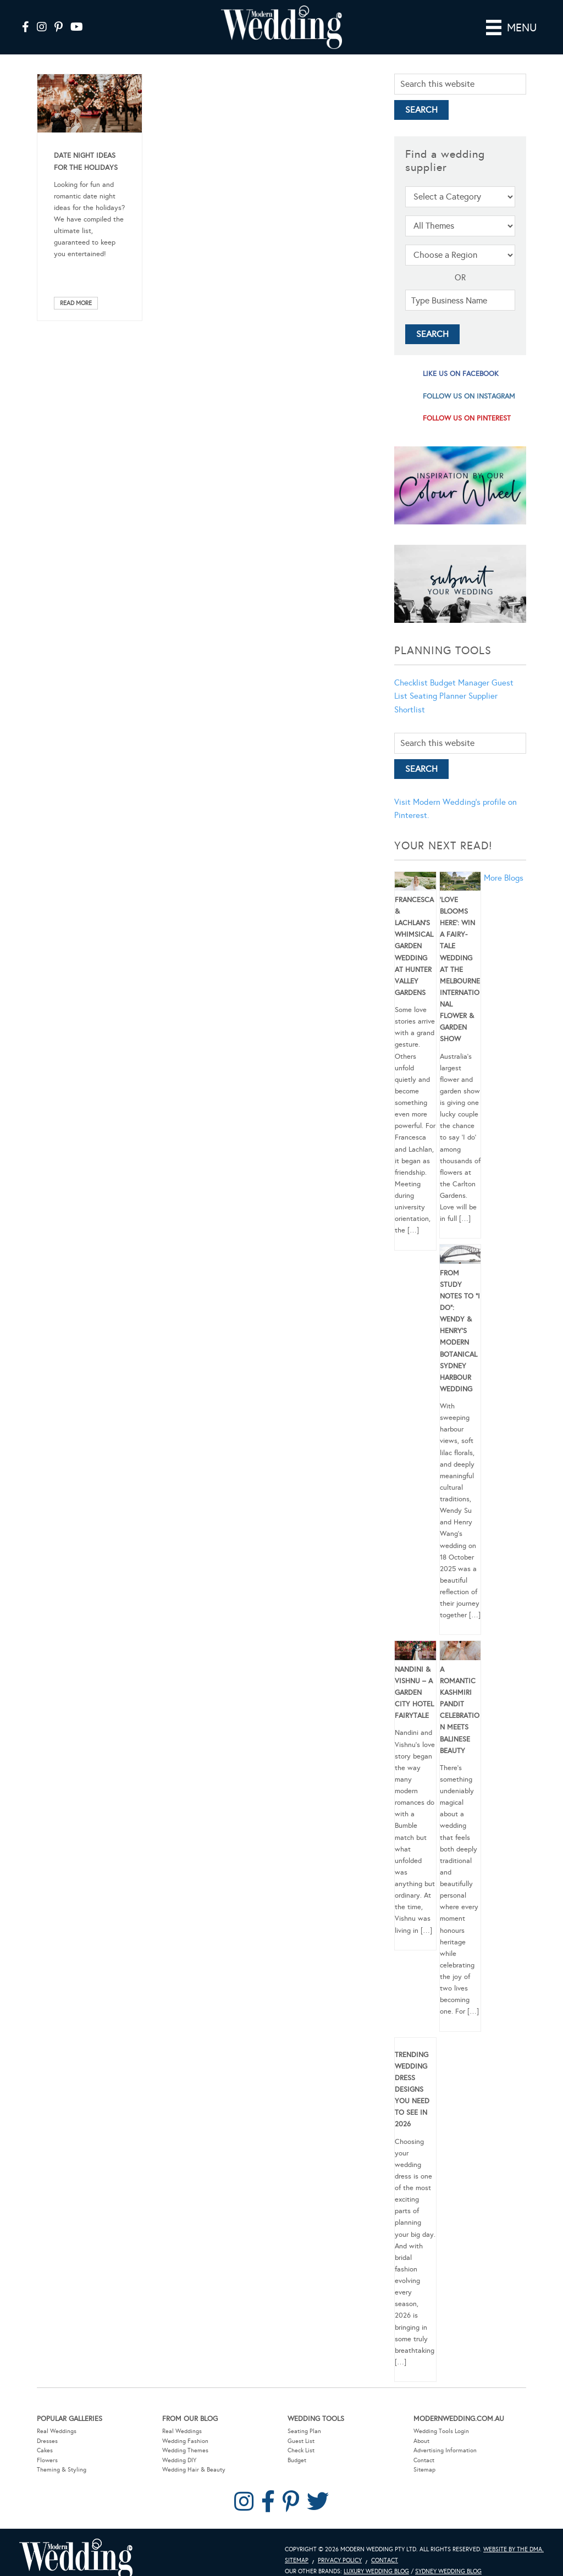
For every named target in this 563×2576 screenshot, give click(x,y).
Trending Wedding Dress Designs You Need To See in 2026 (412, 2089)
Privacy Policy (340, 2560)
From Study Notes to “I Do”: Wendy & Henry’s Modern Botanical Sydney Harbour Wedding (460, 1331)
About (421, 2441)
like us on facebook (461, 373)
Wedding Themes (185, 2450)
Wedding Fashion (185, 2441)
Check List (301, 2450)
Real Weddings (56, 2431)
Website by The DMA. (513, 2549)
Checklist (411, 683)
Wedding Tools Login (441, 2431)
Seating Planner (438, 696)
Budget (297, 2460)
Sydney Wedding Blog (448, 2571)
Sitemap (424, 2469)
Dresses (47, 2441)
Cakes (45, 2450)
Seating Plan (304, 2431)
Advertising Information (445, 2450)
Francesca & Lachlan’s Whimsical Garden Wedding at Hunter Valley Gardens (414, 946)
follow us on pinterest (467, 418)
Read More (76, 303)
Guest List (301, 2441)
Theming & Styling (61, 2469)
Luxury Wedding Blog (376, 2571)
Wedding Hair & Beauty (193, 2469)
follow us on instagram (469, 396)
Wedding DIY (179, 2460)
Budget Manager (459, 683)
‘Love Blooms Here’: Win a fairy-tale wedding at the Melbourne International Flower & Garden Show (460, 969)
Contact (423, 2460)
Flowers (47, 2460)
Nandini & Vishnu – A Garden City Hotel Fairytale (414, 1693)
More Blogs (503, 878)
